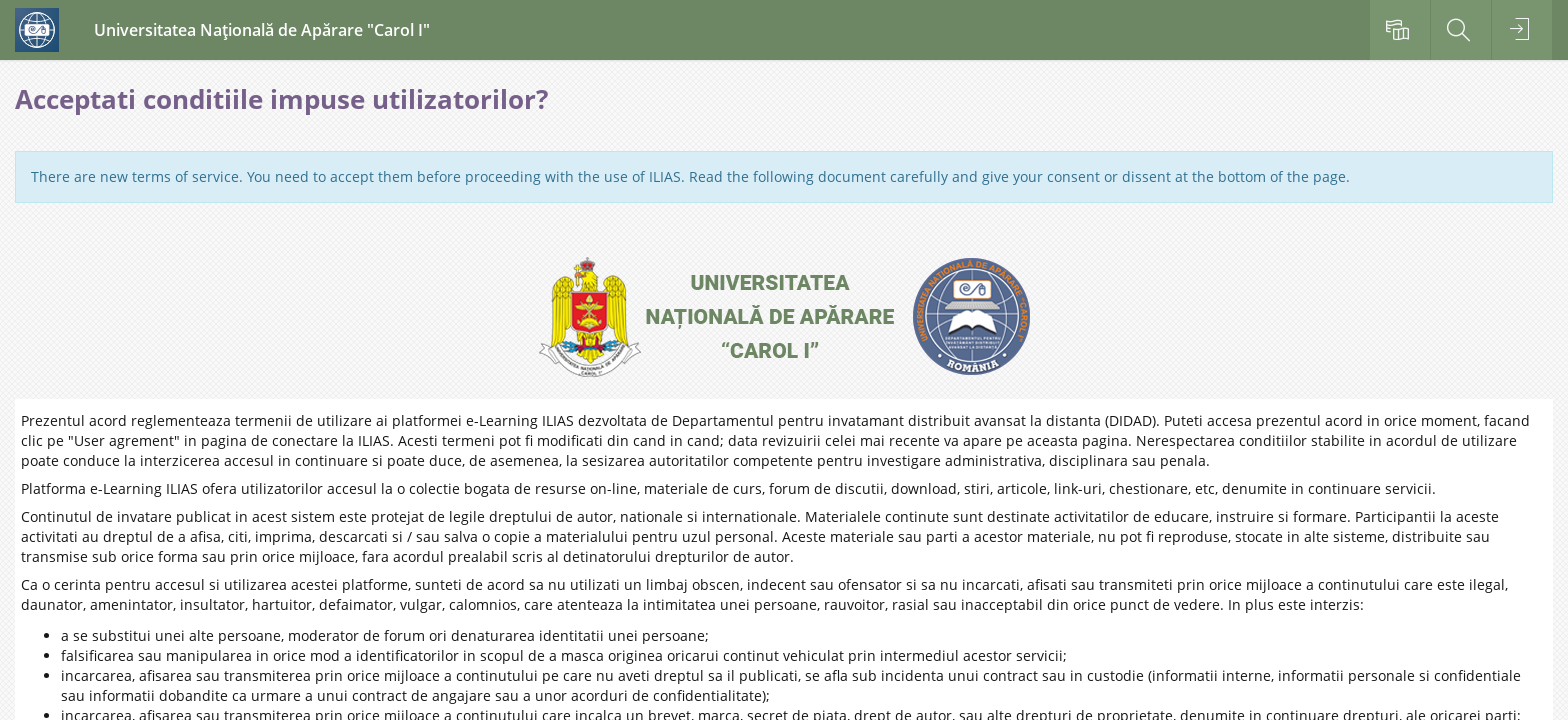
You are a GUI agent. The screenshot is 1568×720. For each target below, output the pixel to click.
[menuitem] (1400, 30)
